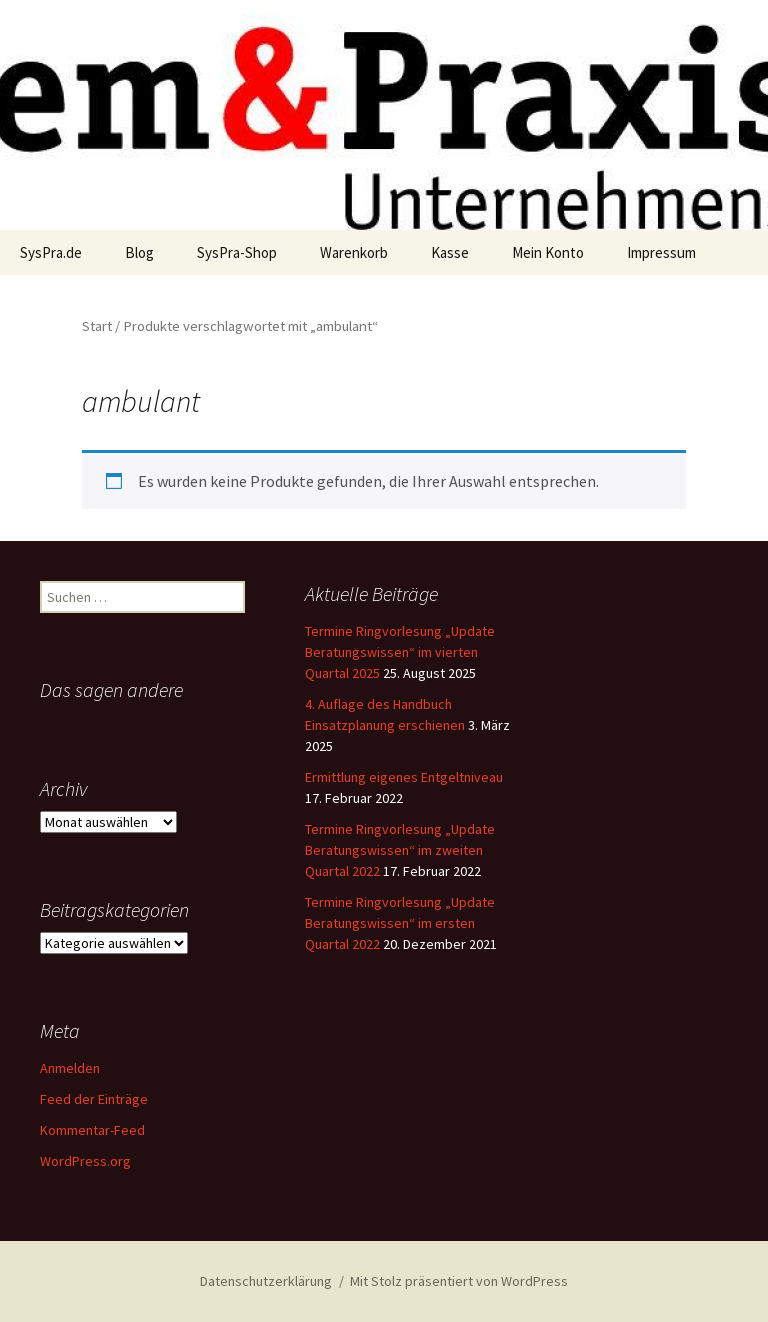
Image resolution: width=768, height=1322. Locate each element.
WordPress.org (85, 1161)
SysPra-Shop (237, 252)
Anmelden (70, 1068)
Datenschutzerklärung (266, 1281)
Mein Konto (548, 252)
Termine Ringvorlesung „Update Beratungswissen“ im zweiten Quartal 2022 (400, 850)
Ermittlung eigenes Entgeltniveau (404, 777)
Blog (139, 252)
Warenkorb (354, 252)
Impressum (661, 252)
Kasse (450, 252)
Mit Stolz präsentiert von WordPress (459, 1281)
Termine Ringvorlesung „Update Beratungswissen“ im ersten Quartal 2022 (400, 923)
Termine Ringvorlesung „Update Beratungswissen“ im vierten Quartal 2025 (400, 652)
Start (97, 326)
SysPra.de (51, 252)
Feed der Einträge (94, 1099)
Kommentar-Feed (92, 1130)
